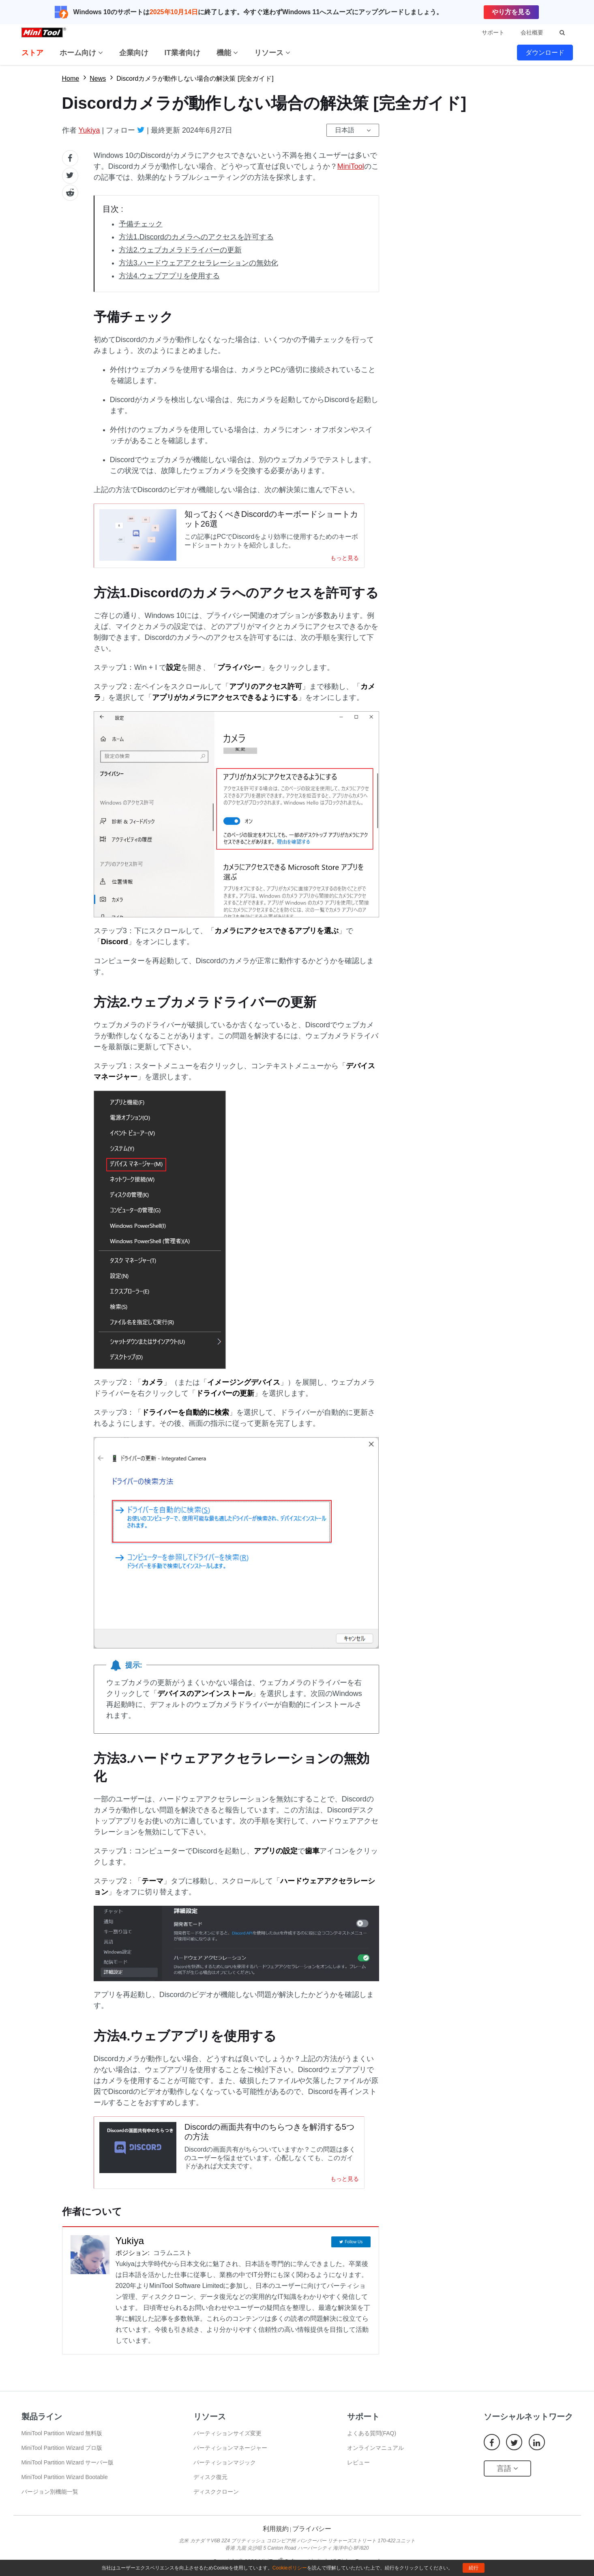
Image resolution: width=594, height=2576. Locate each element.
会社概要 (532, 32)
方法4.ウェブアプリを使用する (169, 276)
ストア (32, 53)
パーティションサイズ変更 (227, 2444)
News (98, 78)
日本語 (344, 130)
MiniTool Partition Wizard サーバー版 (67, 2474)
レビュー (358, 2474)
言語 (507, 2480)
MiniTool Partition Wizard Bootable (64, 2488)
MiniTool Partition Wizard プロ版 (62, 2459)
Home (70, 78)
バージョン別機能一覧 (49, 2503)
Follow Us (353, 2252)
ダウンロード (544, 52)
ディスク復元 (210, 2488)
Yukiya (89, 130)
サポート (493, 32)
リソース (272, 53)
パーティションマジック (224, 2474)
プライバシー (311, 2540)
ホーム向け (81, 53)
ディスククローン (216, 2503)
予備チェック (141, 224)
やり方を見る (511, 12)
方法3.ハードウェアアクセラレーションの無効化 (198, 263)
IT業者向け (182, 53)
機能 (227, 53)
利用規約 (276, 2540)
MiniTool (350, 166)
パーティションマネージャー (230, 2459)
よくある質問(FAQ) (371, 2444)
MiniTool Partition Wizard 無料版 (62, 2444)
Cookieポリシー (289, 2568)
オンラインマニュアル (375, 2459)
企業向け (133, 53)
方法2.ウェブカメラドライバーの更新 (180, 250)
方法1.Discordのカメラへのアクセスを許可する (196, 237)
